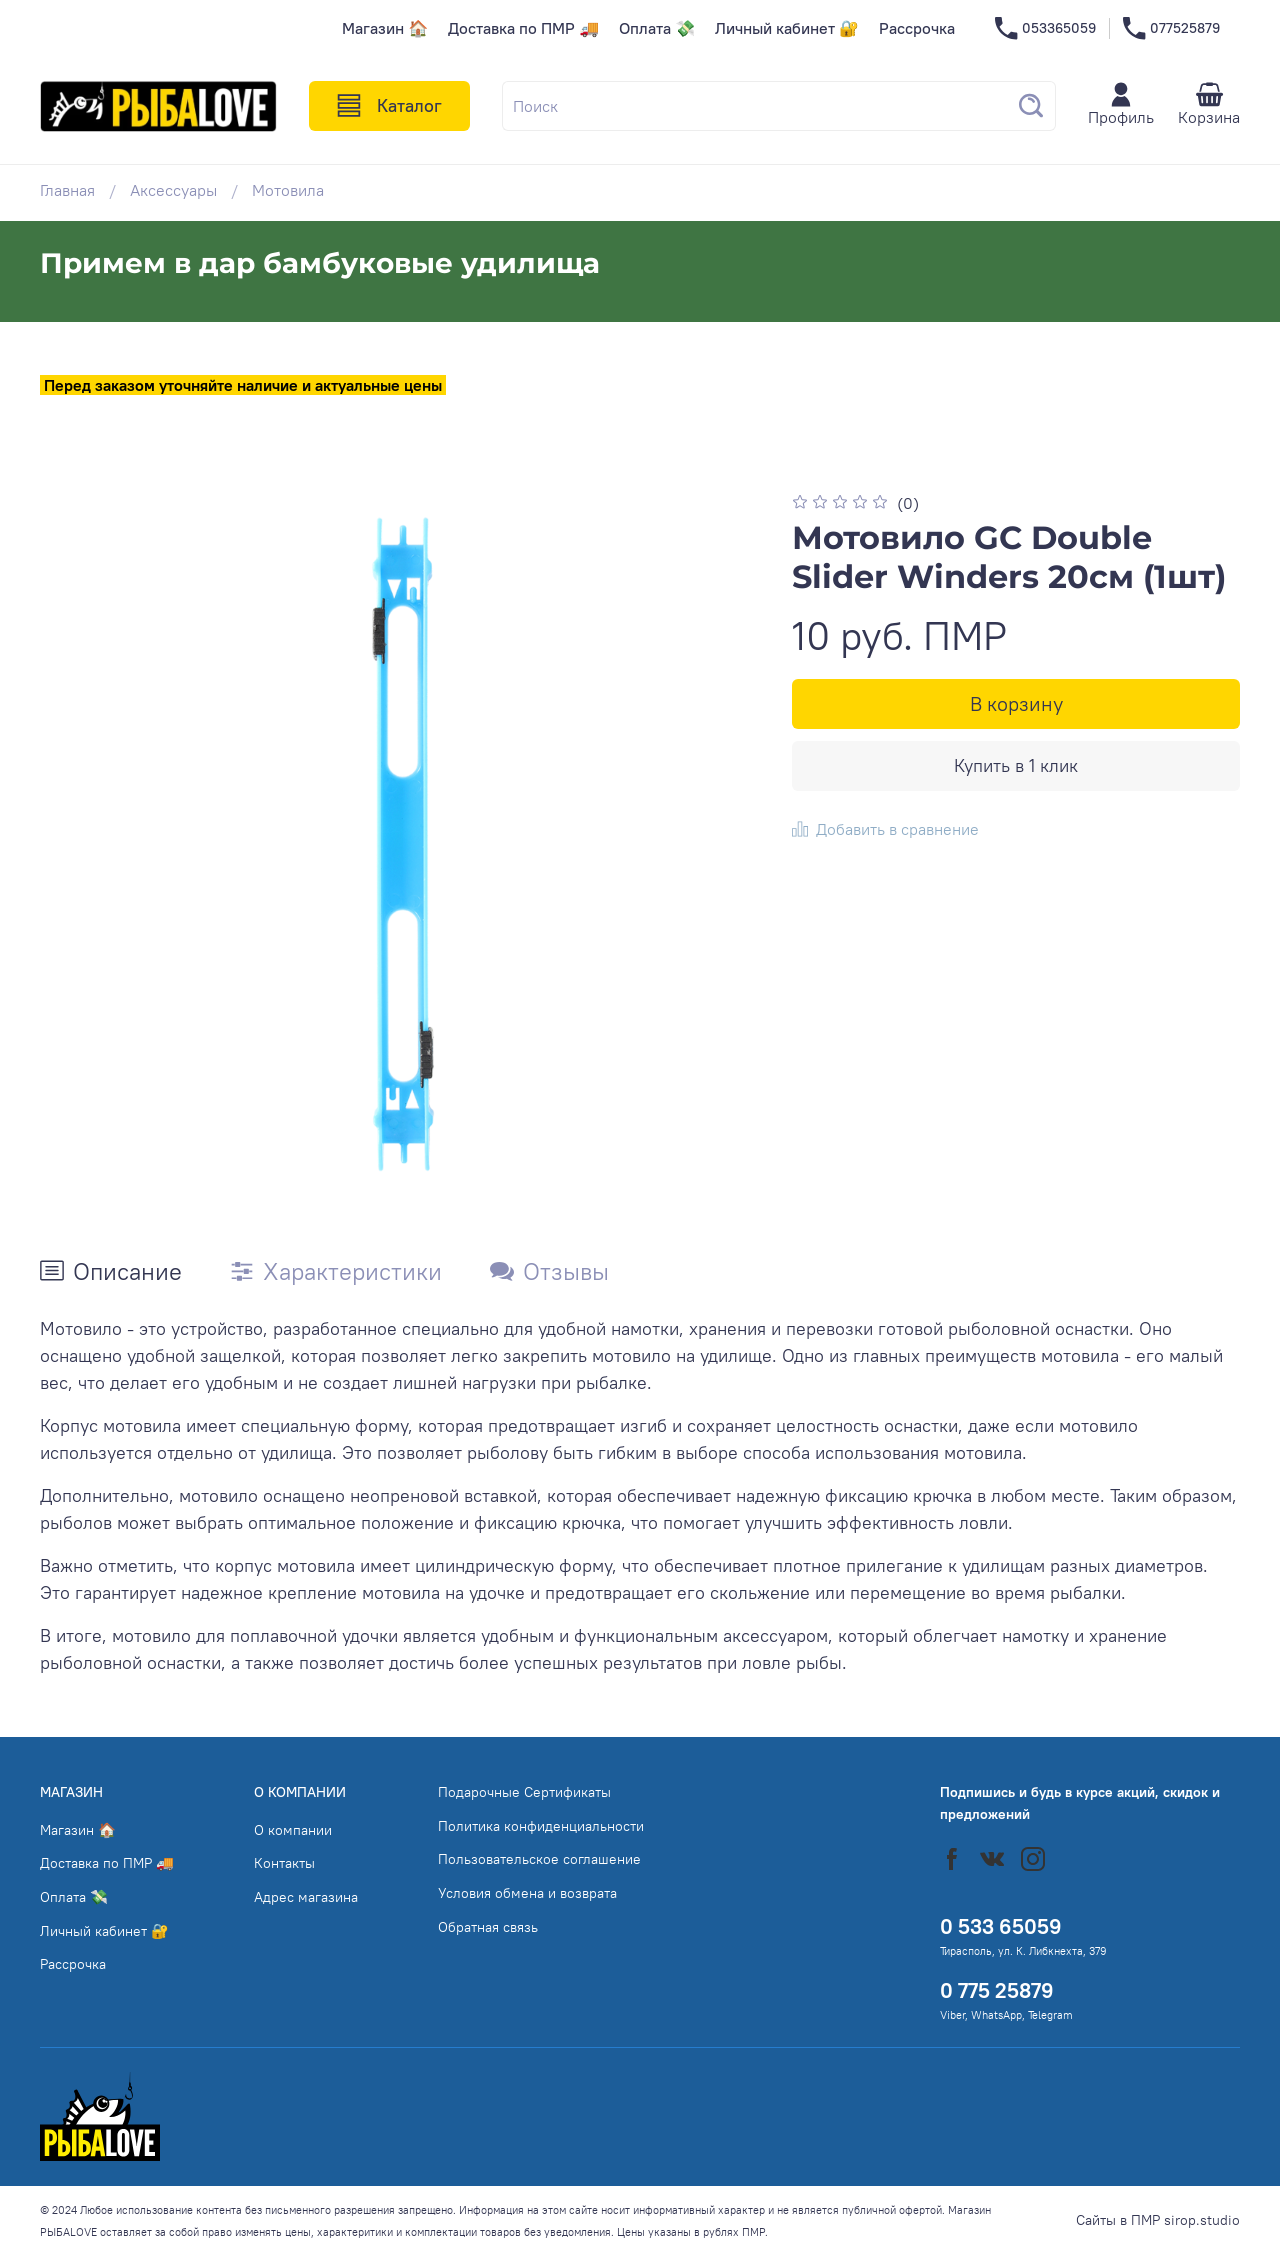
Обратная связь (488, 1927)
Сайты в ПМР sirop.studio (1158, 2220)
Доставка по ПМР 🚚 (523, 28)
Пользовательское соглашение (539, 1859)
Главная (67, 190)
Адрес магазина (306, 1897)
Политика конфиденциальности (541, 1826)
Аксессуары (173, 190)
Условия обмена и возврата (527, 1893)
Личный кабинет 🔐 (787, 28)
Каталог (389, 106)
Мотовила (288, 190)
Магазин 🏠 (385, 28)
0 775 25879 (997, 1990)
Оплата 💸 (657, 28)
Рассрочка (917, 28)
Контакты (284, 1863)
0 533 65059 (1001, 1926)
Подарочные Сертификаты (524, 1792)
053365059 (1045, 28)
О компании (293, 1830)
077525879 (1171, 28)
